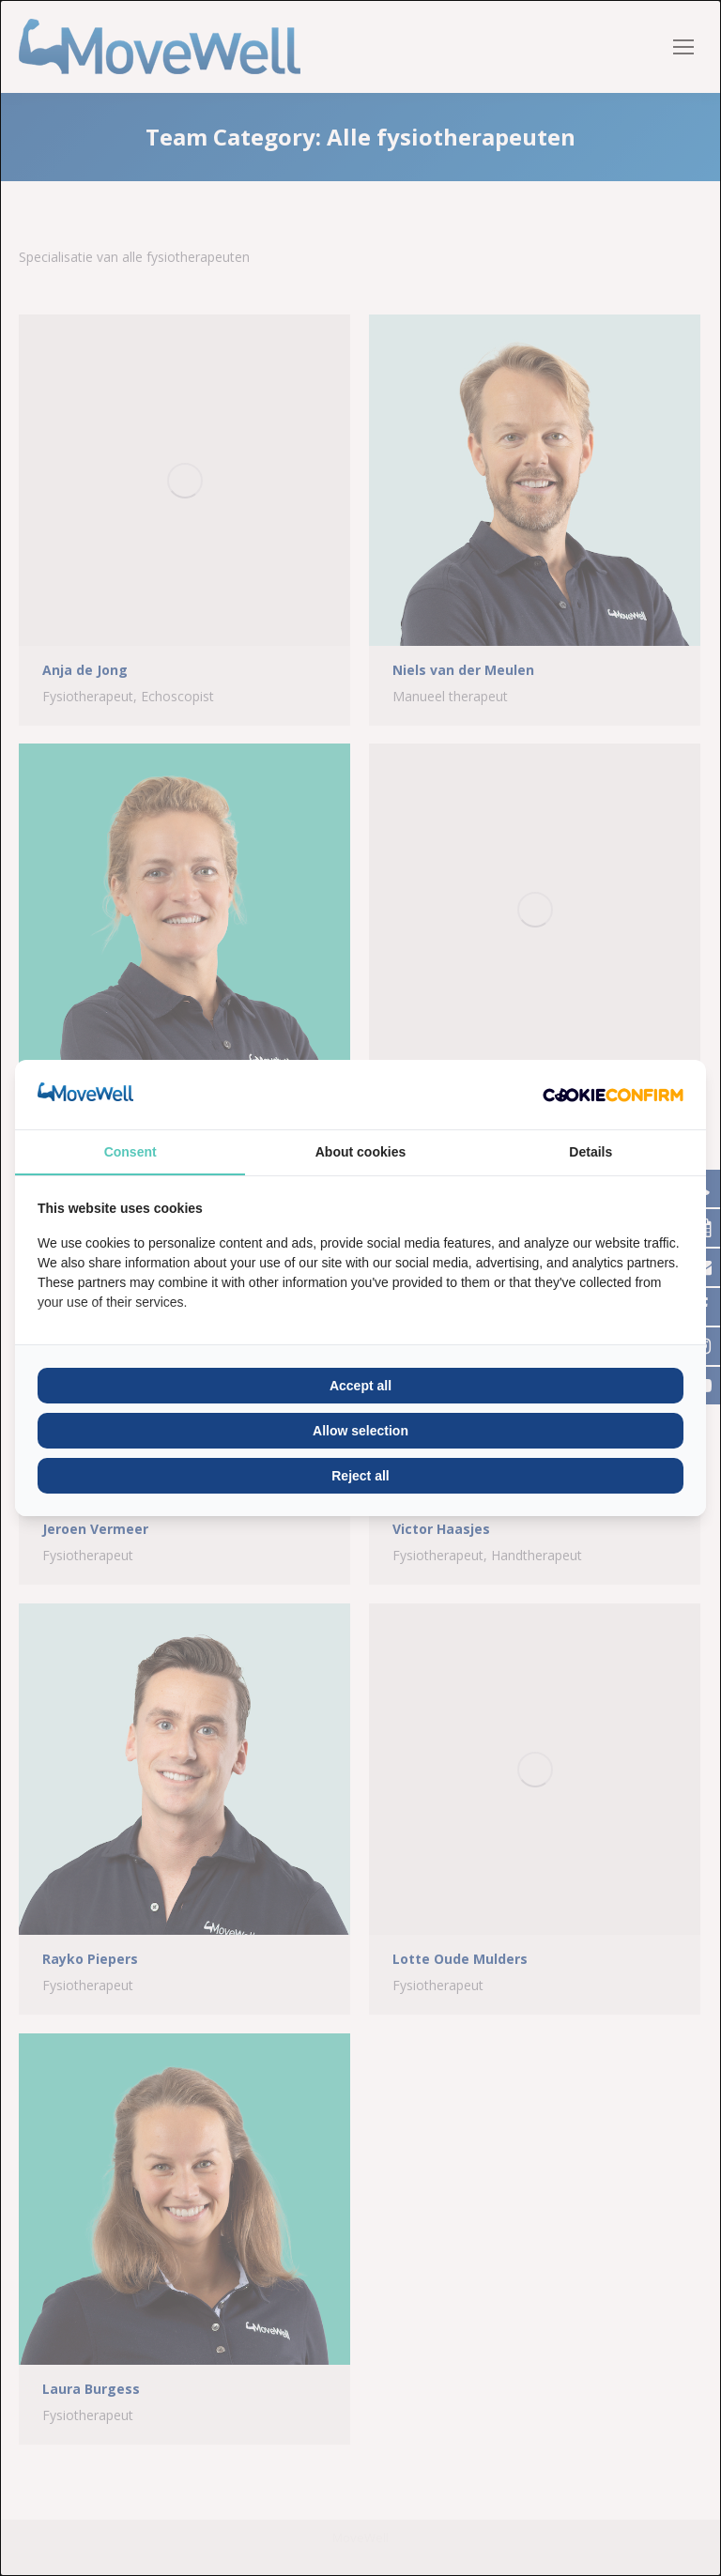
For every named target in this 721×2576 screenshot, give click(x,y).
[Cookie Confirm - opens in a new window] (613, 1094)
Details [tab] (590, 1151)
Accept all (360, 1385)
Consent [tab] (130, 1151)
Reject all (360, 1475)
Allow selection (360, 1430)
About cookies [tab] (360, 1151)
